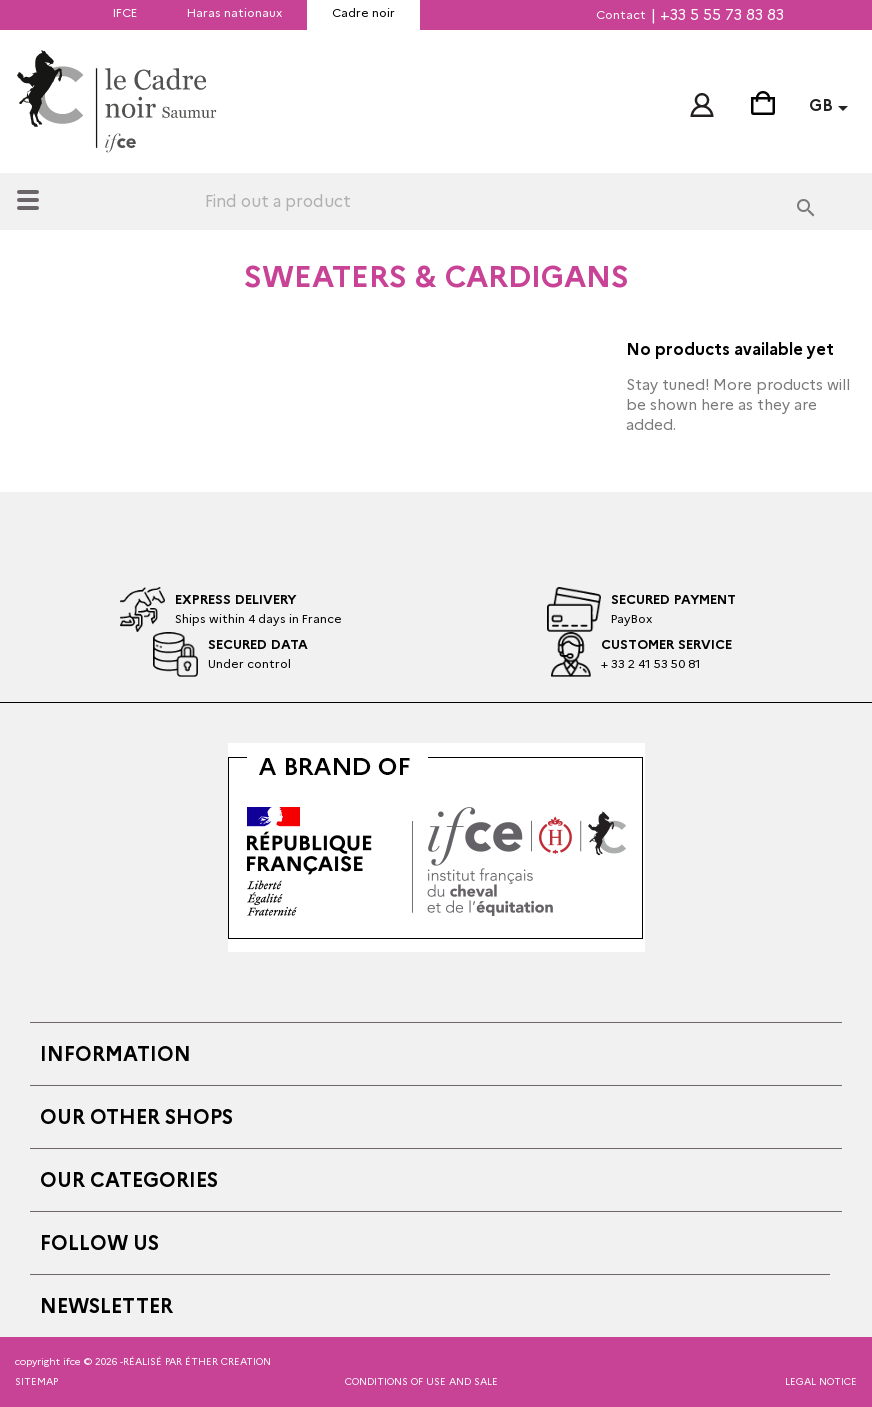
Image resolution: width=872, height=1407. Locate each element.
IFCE (125, 12)
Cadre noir (363, 12)
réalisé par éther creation (197, 1361)
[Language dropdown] (832, 108)
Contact (621, 14)
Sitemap (36, 1381)
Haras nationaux (234, 12)
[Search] (514, 201)
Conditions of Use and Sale (421, 1381)
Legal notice (821, 1381)
